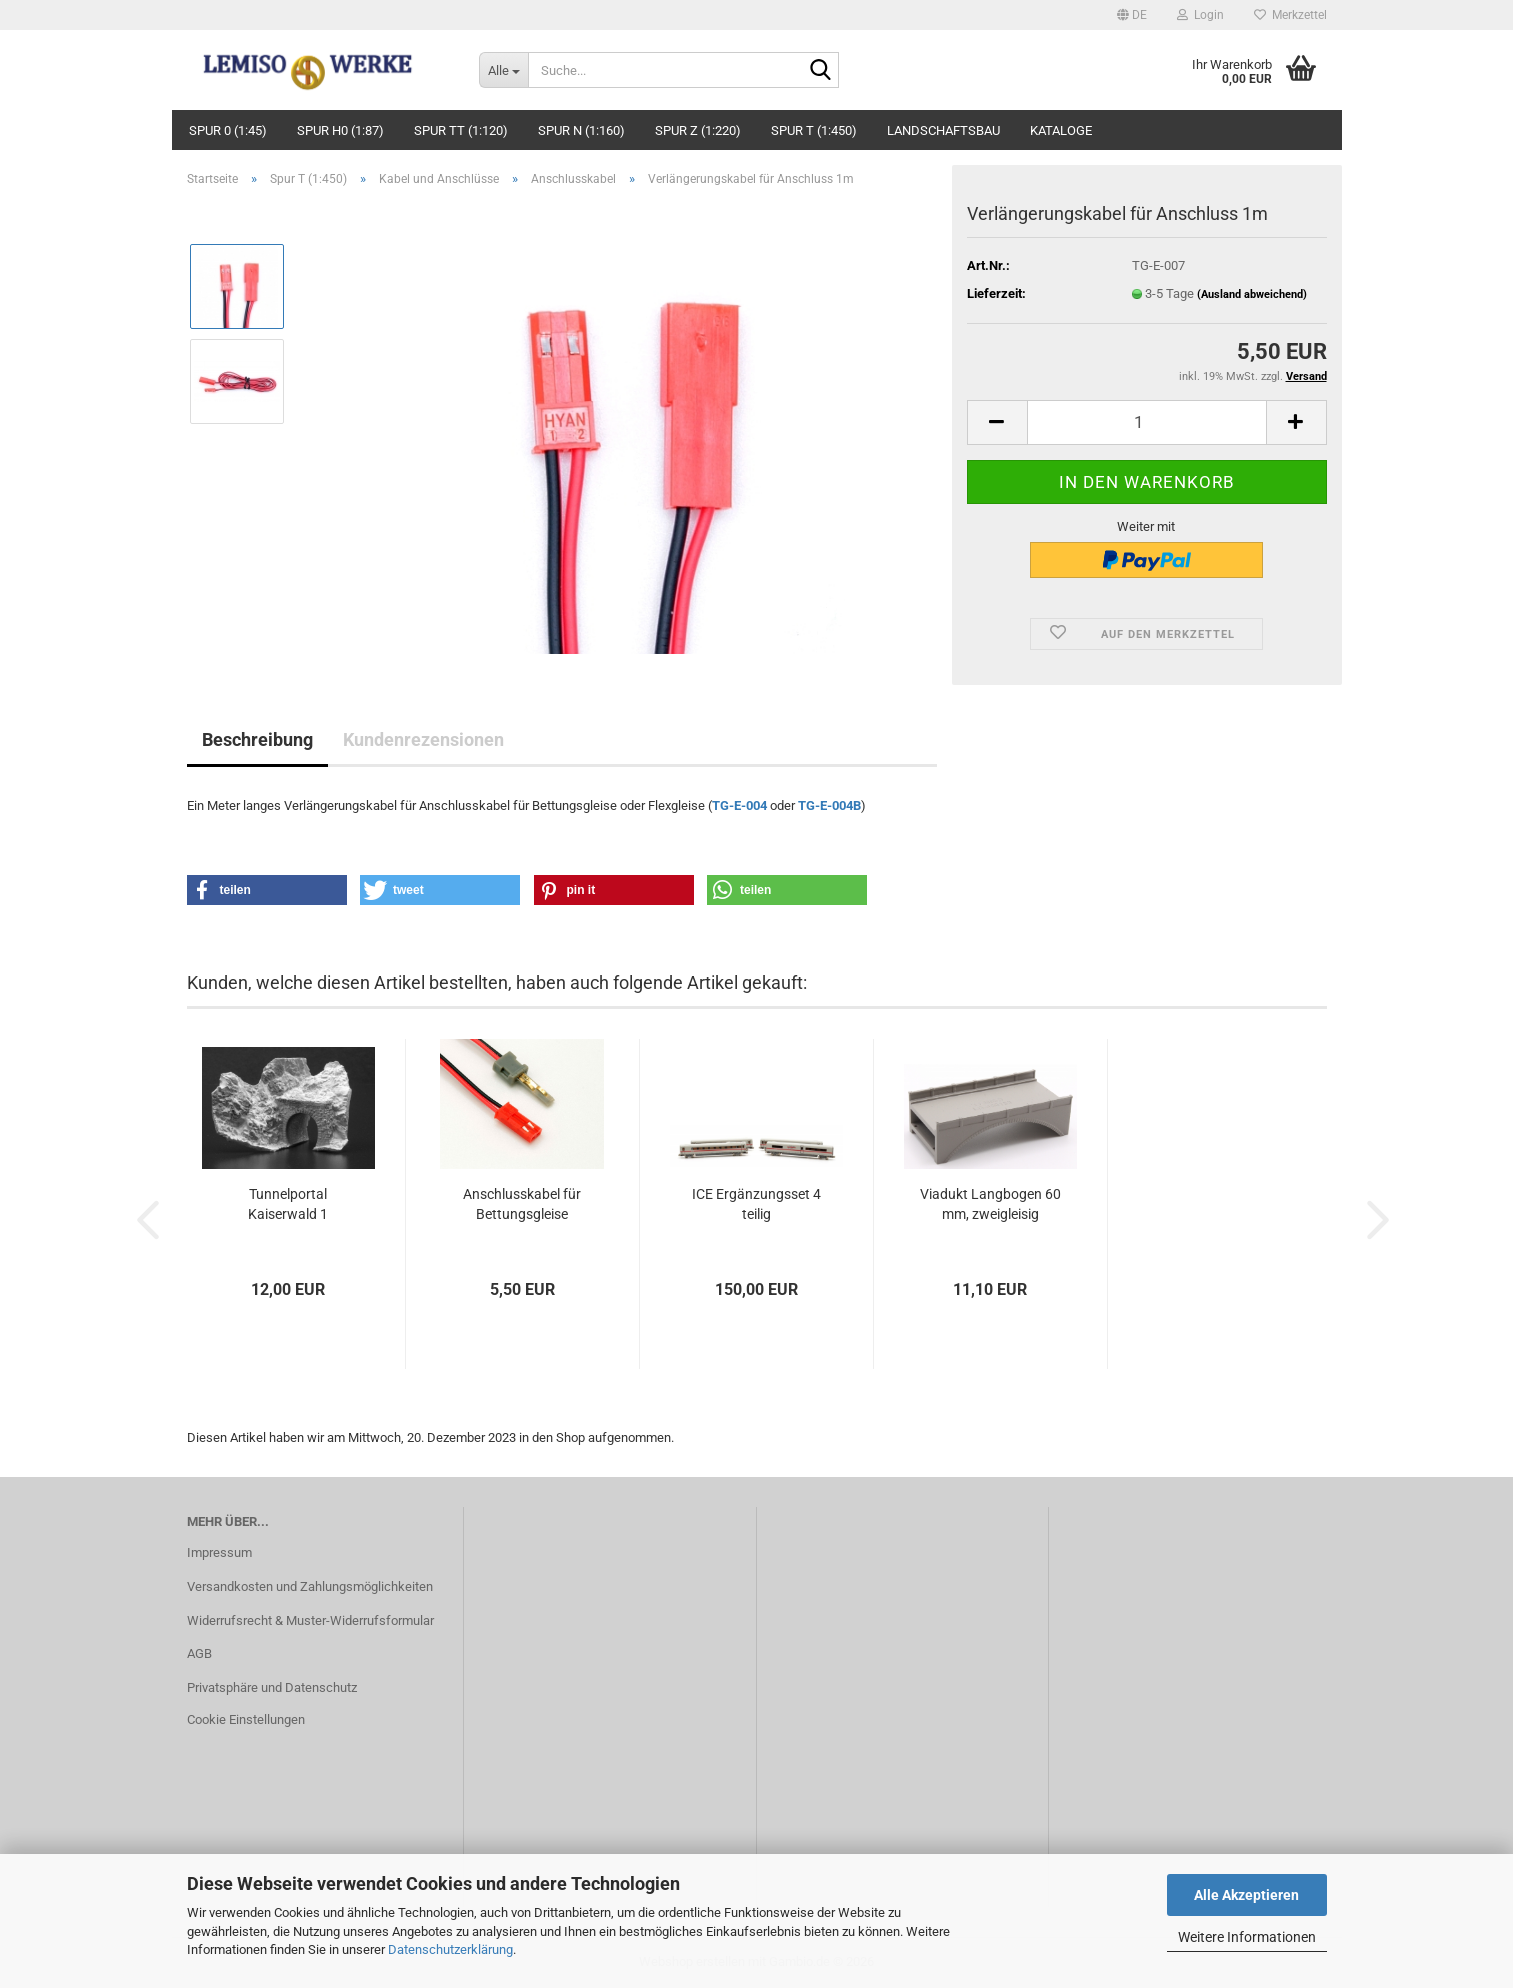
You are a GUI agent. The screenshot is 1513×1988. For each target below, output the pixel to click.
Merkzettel (1290, 15)
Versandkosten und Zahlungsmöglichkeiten (310, 1586)
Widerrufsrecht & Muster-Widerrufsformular (310, 1620)
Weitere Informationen (1247, 1937)
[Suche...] (503, 70)
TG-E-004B (829, 805)
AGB (199, 1653)
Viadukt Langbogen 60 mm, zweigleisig (990, 1204)
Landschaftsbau (943, 130)
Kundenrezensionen (423, 739)
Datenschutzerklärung (450, 1949)
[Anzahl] (1147, 422)
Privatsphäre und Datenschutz (272, 1687)
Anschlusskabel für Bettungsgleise (522, 1204)
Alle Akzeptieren (1246, 1895)
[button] (1132, 15)
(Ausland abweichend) (1252, 294)
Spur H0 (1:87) (340, 130)
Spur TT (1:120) (461, 130)
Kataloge (1061, 130)
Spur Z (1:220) (698, 130)
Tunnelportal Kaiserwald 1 (288, 1204)
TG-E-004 (739, 805)
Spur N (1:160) (581, 130)
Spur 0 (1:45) (228, 130)
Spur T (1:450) (814, 130)
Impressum (219, 1552)
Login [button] (1200, 15)
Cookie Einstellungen (246, 1719)
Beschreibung (257, 739)
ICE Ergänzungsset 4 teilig (756, 1204)
